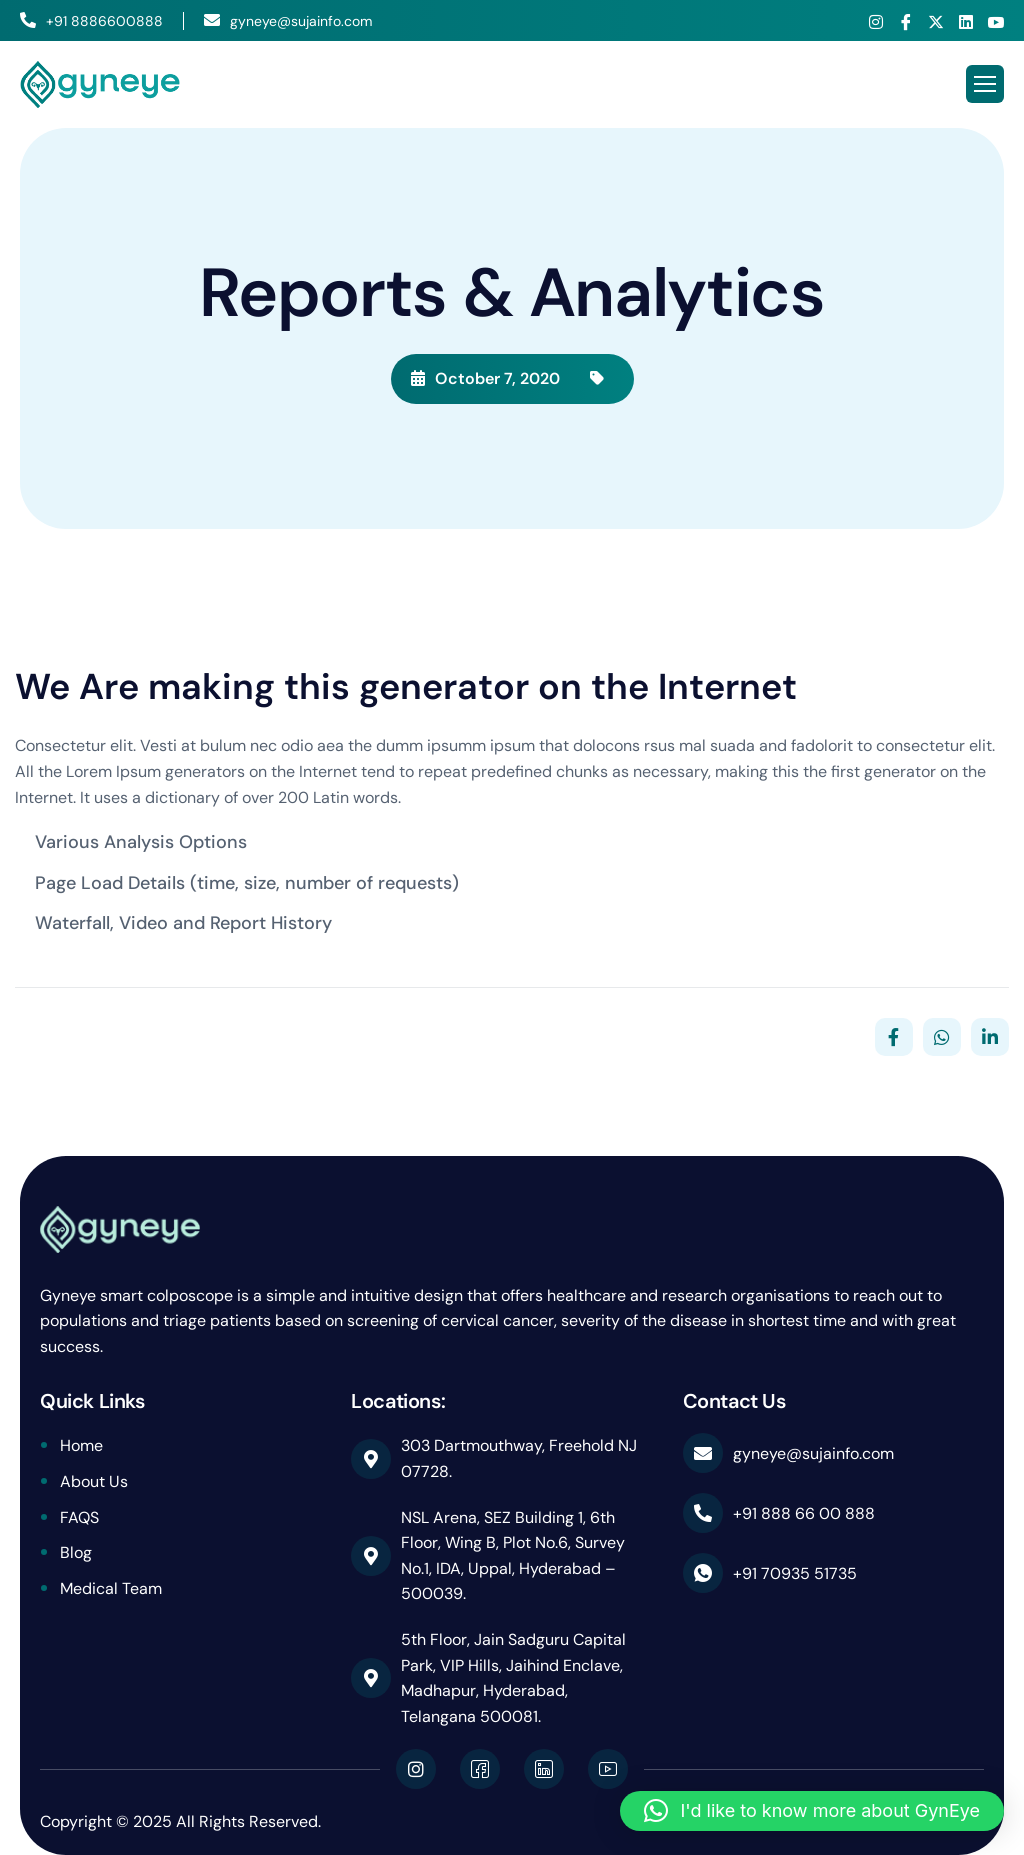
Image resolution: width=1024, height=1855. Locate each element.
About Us (94, 1481)
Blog (76, 1552)
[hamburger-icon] (985, 84)
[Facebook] (906, 22)
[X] (936, 22)
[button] (812, 1811)
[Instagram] (876, 22)
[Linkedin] (966, 22)
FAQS (79, 1517)
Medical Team (111, 1588)
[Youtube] (996, 22)
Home (81, 1445)
